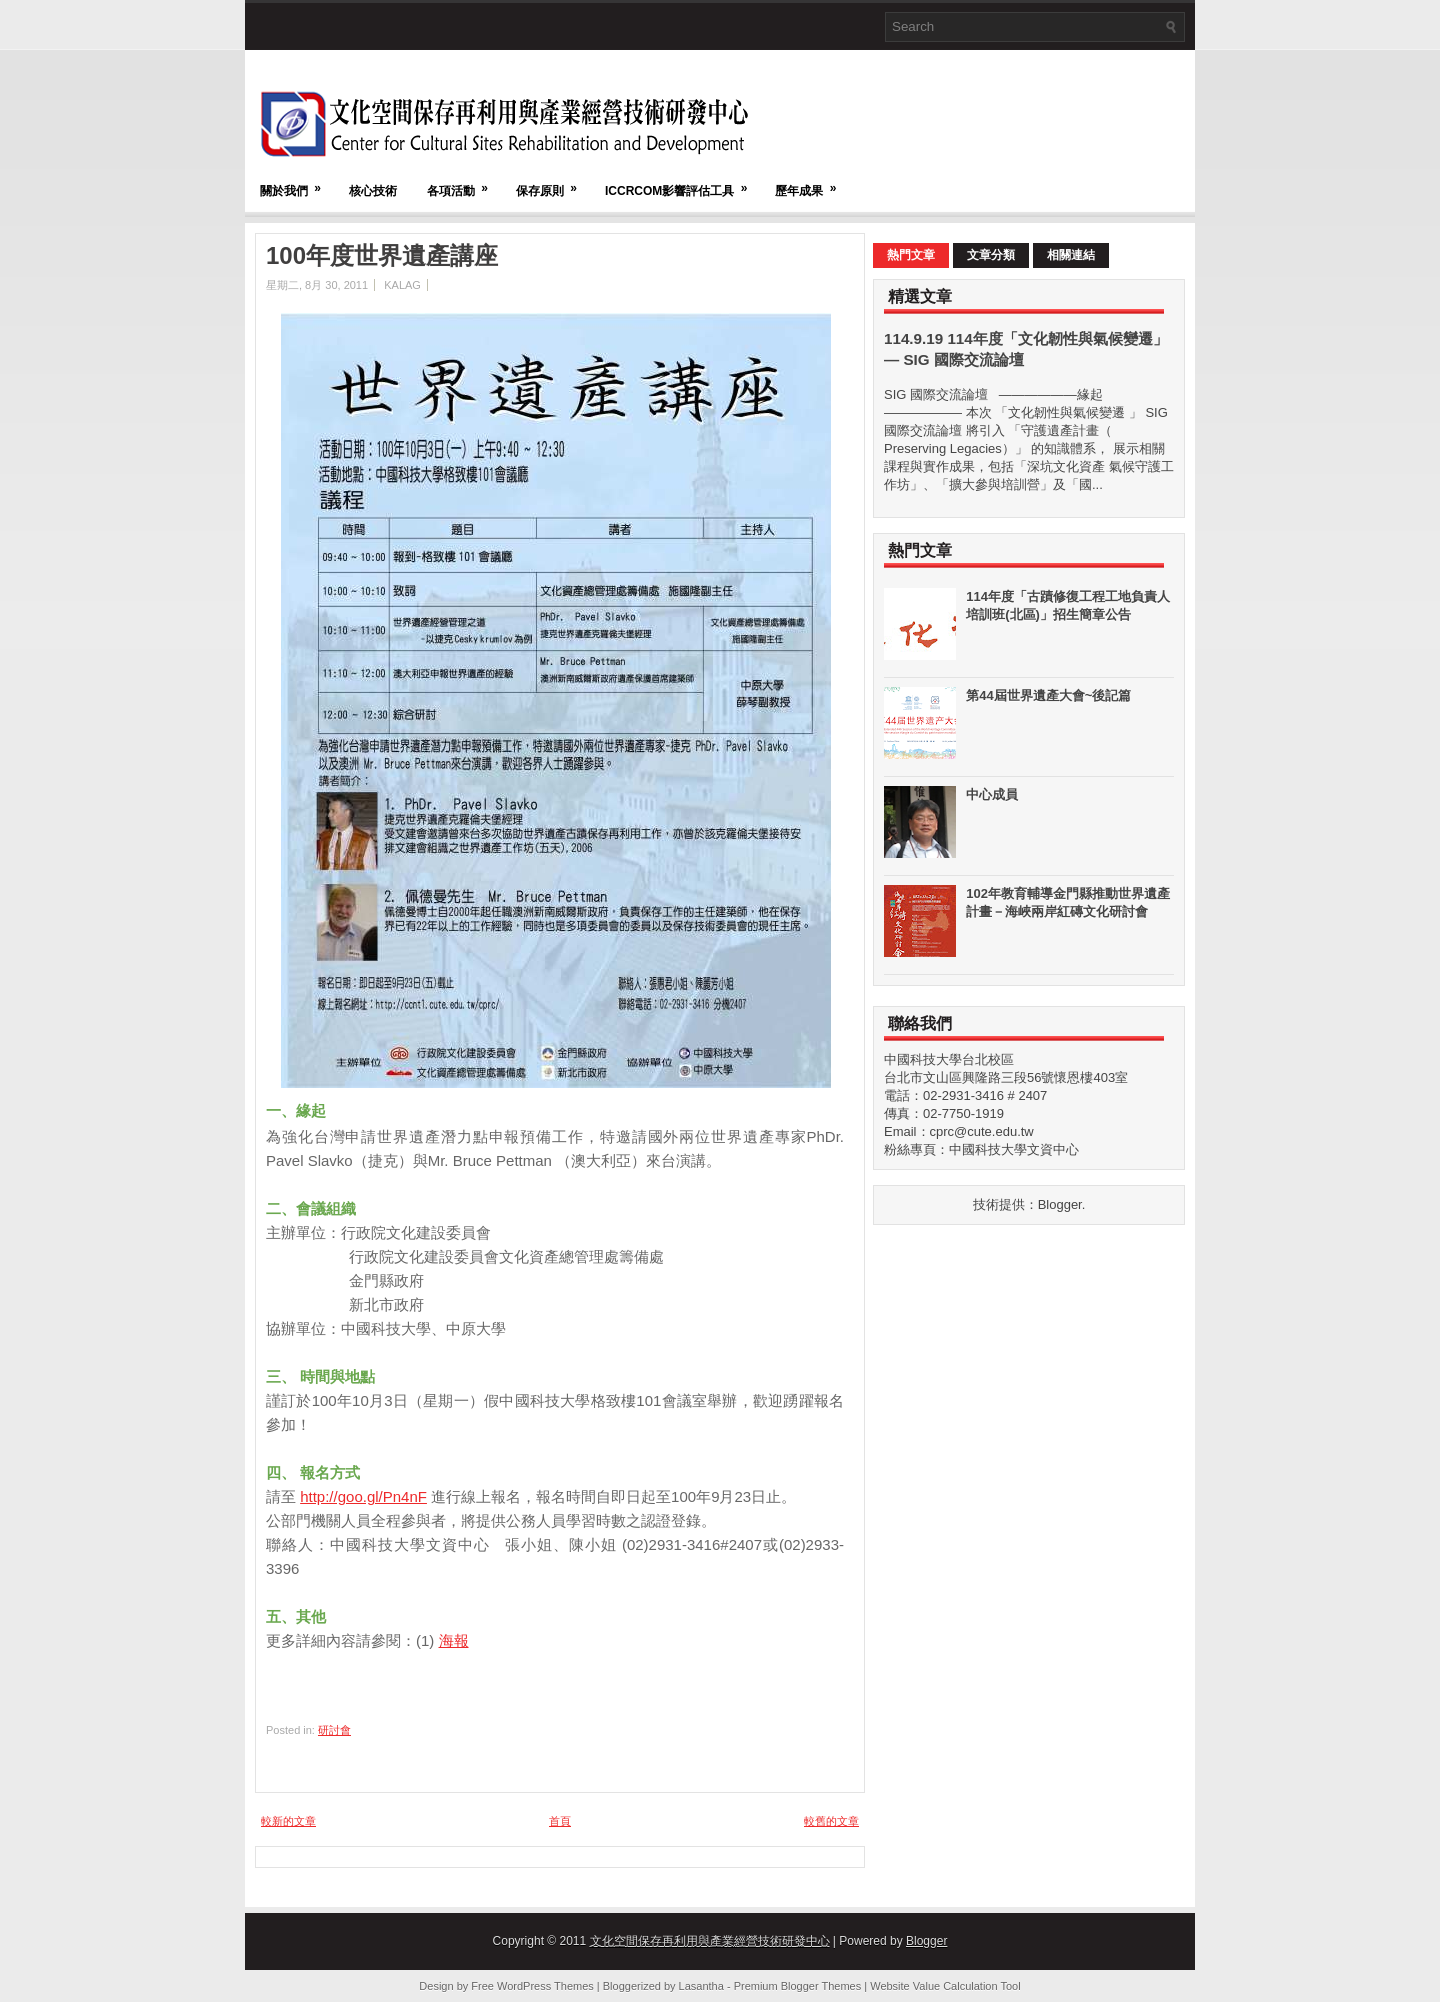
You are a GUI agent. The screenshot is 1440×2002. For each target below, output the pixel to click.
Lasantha (701, 1986)
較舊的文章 (831, 1821)
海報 (454, 1640)
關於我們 (297, 181)
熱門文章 (911, 255)
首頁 (560, 1821)
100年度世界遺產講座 (382, 256)
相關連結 (1071, 255)
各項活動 (464, 181)
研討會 (334, 1730)
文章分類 (991, 255)
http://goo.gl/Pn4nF (363, 1496)
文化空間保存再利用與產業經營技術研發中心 (710, 1941)
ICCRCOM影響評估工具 (682, 181)
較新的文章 (288, 1821)
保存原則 (553, 181)
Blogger (1060, 1204)
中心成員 (992, 794)
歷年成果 (812, 181)
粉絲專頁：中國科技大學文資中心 (981, 1149)
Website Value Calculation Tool (945, 1986)
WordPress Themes (545, 1986)
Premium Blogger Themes (798, 1986)
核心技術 (373, 191)
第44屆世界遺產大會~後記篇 (1048, 695)
